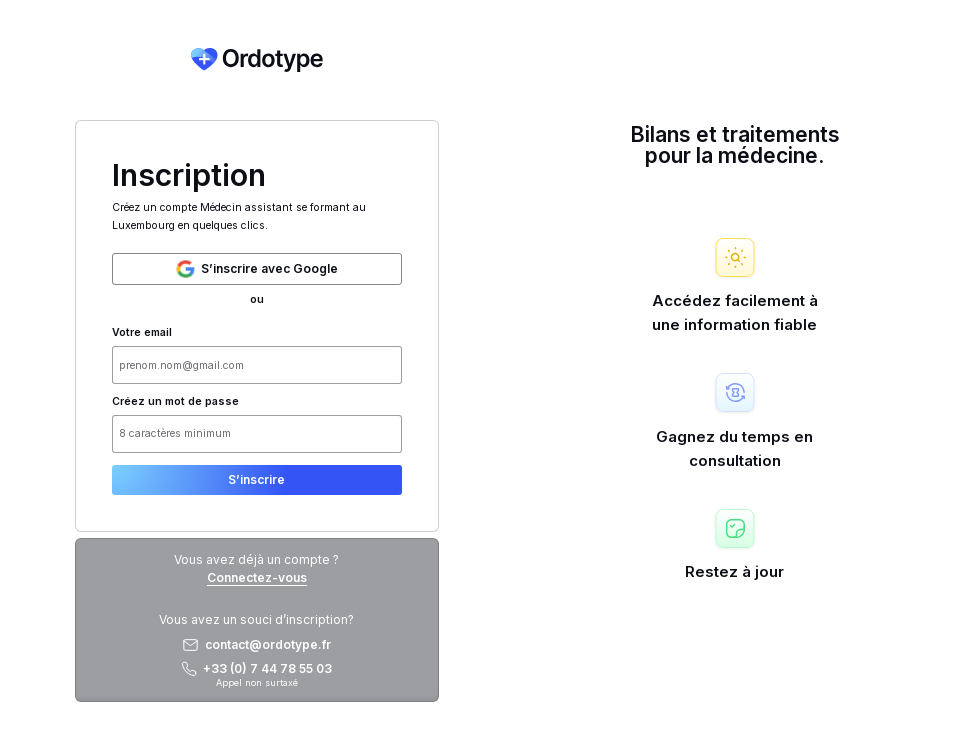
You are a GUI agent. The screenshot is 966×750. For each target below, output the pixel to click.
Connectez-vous (257, 577)
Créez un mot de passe (175, 402)
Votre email (142, 333)
